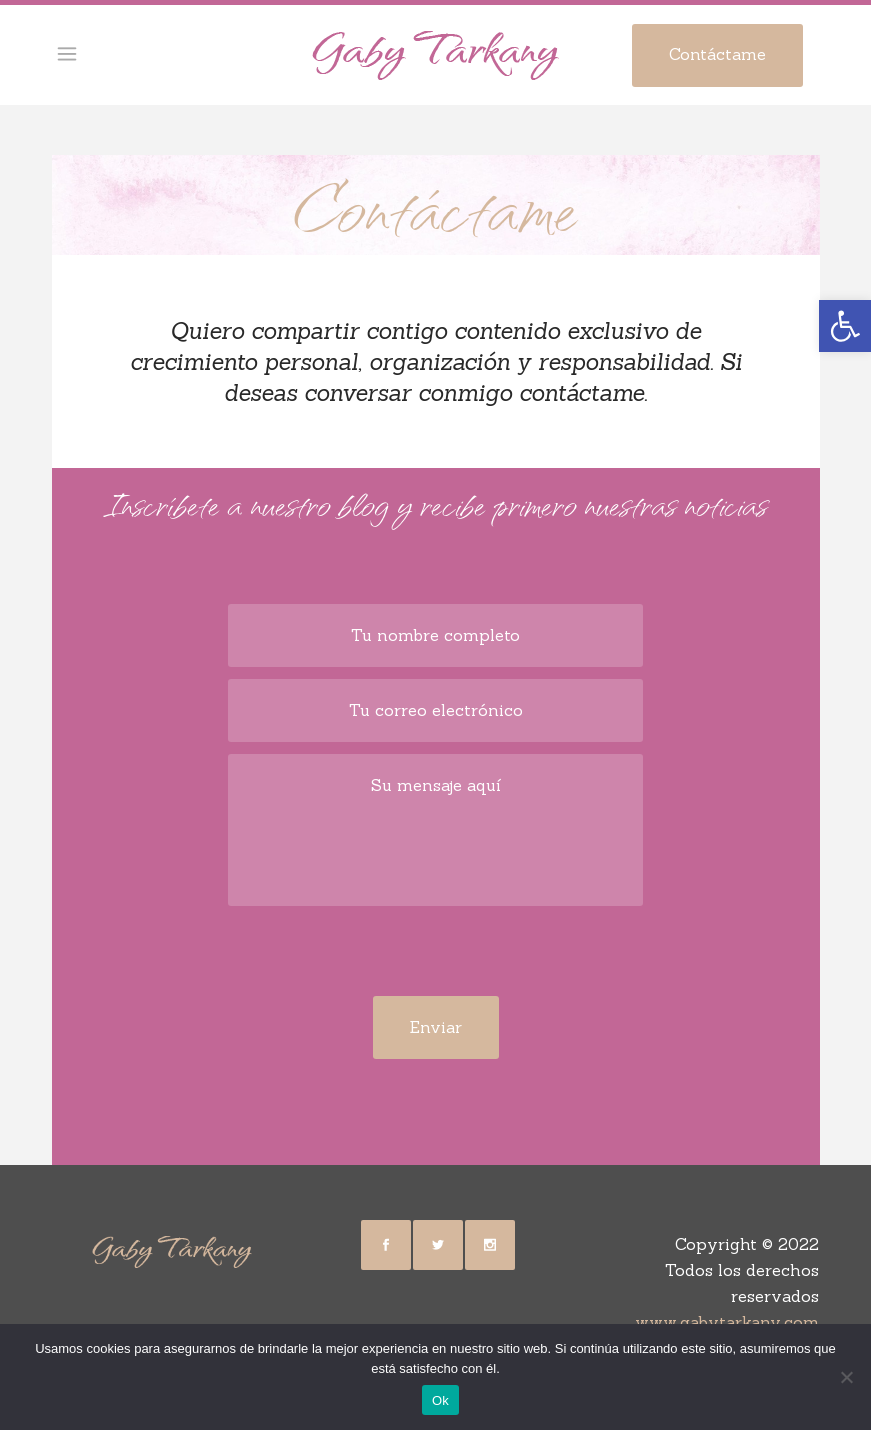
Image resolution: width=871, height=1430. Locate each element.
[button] (845, 326)
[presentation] (436, 957)
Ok (440, 1400)
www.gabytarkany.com (727, 1322)
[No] (846, 1377)
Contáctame (717, 54)
